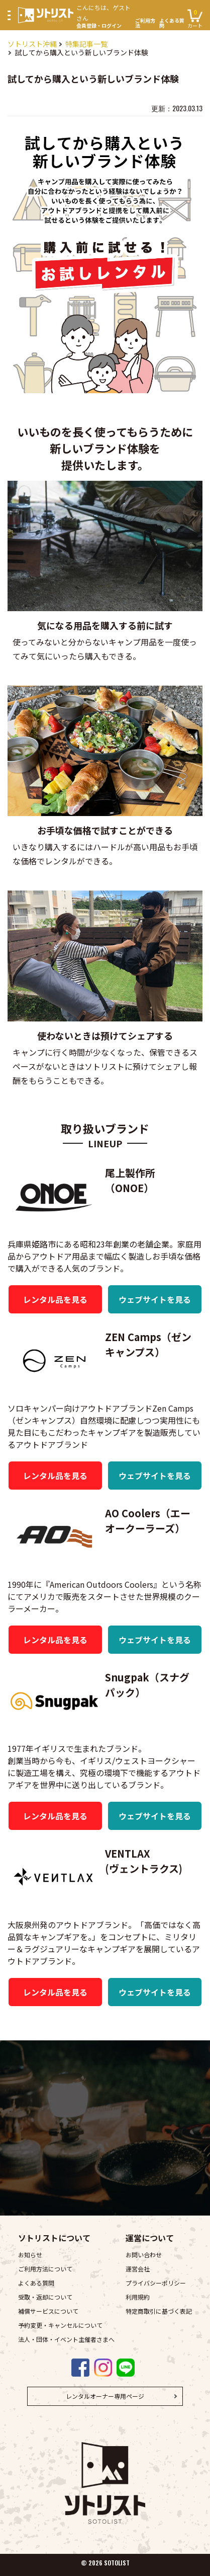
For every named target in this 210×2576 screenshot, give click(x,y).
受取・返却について (45, 2297)
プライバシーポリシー (156, 2282)
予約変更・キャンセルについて (60, 2325)
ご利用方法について (45, 2268)
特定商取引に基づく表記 (159, 2311)
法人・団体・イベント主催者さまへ (66, 2339)
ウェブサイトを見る (155, 1299)
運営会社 (138, 2268)
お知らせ (30, 2254)
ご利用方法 (145, 23)
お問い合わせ (144, 2254)
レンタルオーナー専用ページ (105, 2396)
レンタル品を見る (55, 1299)
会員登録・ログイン (104, 15)
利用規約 (138, 2297)
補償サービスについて (48, 2311)
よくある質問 (171, 23)
